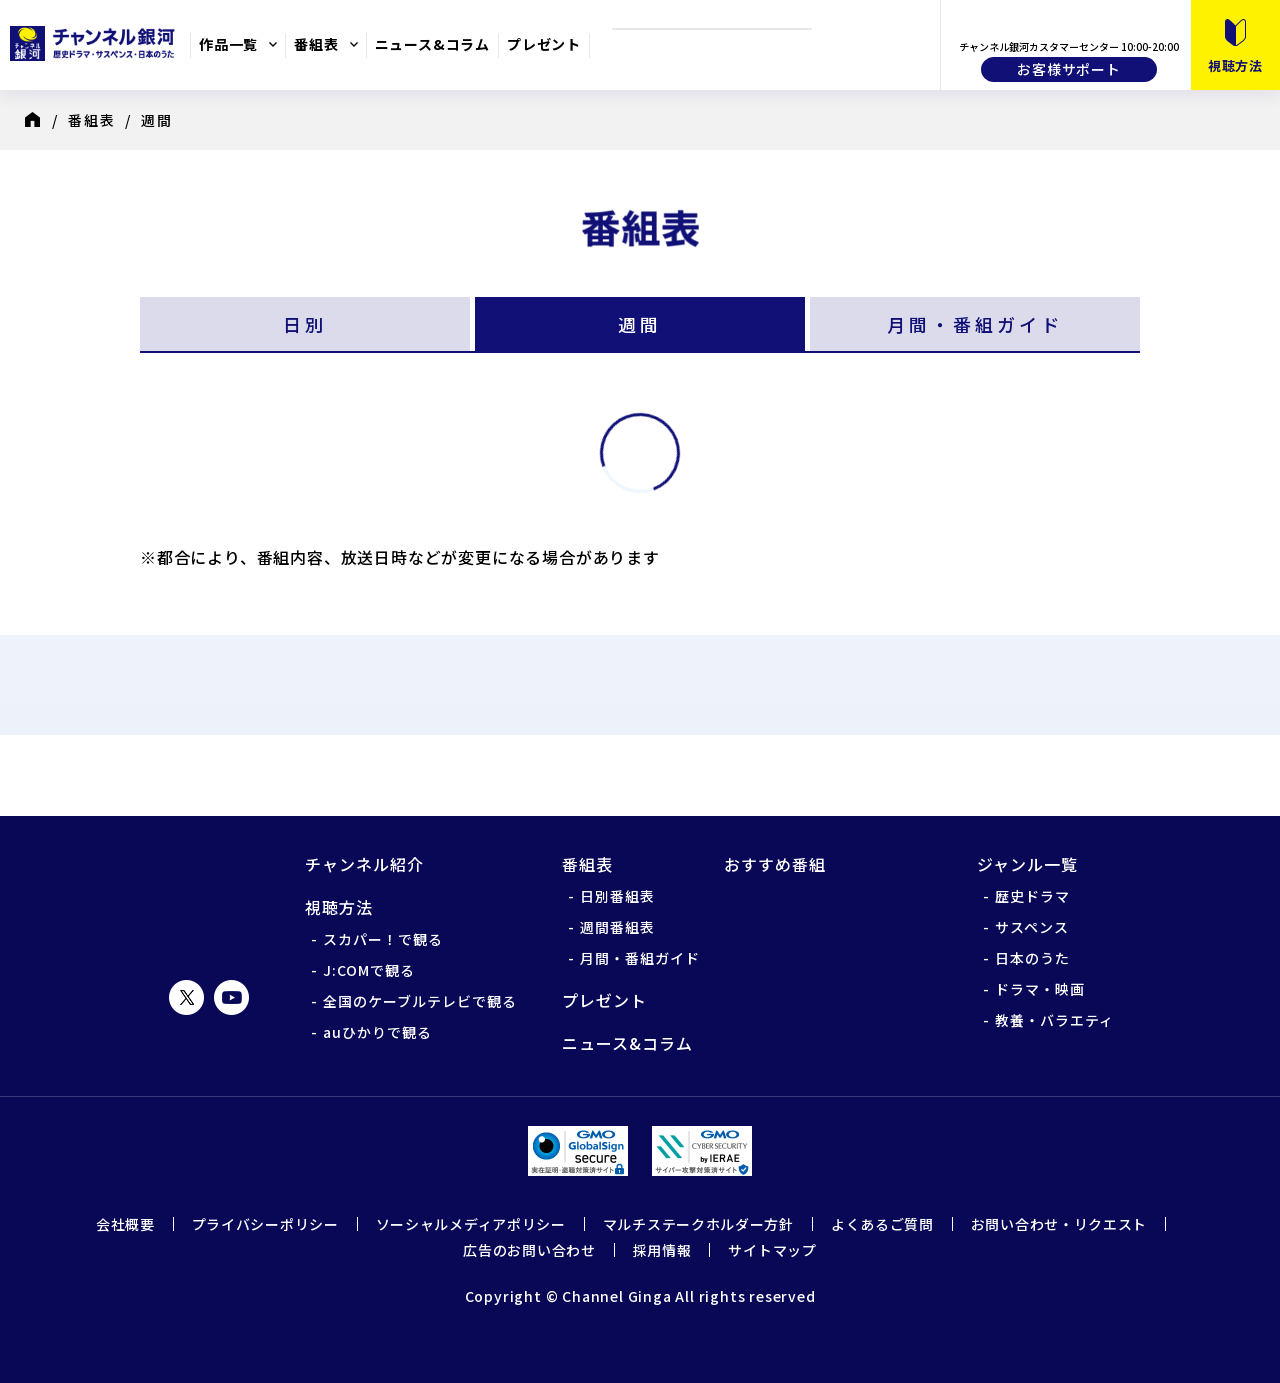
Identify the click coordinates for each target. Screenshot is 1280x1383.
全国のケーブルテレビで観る (420, 1001)
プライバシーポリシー (265, 1224)
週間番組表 (617, 927)
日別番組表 (617, 896)
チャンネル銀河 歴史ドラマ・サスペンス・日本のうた (95, 43)
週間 (640, 324)
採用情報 (662, 1250)
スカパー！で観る (383, 939)
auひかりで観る (377, 1032)
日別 (305, 324)
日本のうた (1032, 958)
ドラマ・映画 (1040, 989)
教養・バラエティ (1054, 1020)
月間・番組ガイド (975, 324)
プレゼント (544, 44)
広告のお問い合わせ (529, 1250)
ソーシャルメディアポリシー (471, 1224)
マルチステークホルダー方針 (698, 1224)
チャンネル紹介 (364, 864)
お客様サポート (1069, 69)
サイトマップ (772, 1250)
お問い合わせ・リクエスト (1059, 1224)
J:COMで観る (369, 970)
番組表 (316, 44)
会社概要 (125, 1224)
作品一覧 (228, 44)
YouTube (231, 997)
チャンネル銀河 (209, 898)
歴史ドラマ (1032, 896)
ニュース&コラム (432, 44)
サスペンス (1032, 927)
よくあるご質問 (882, 1224)
